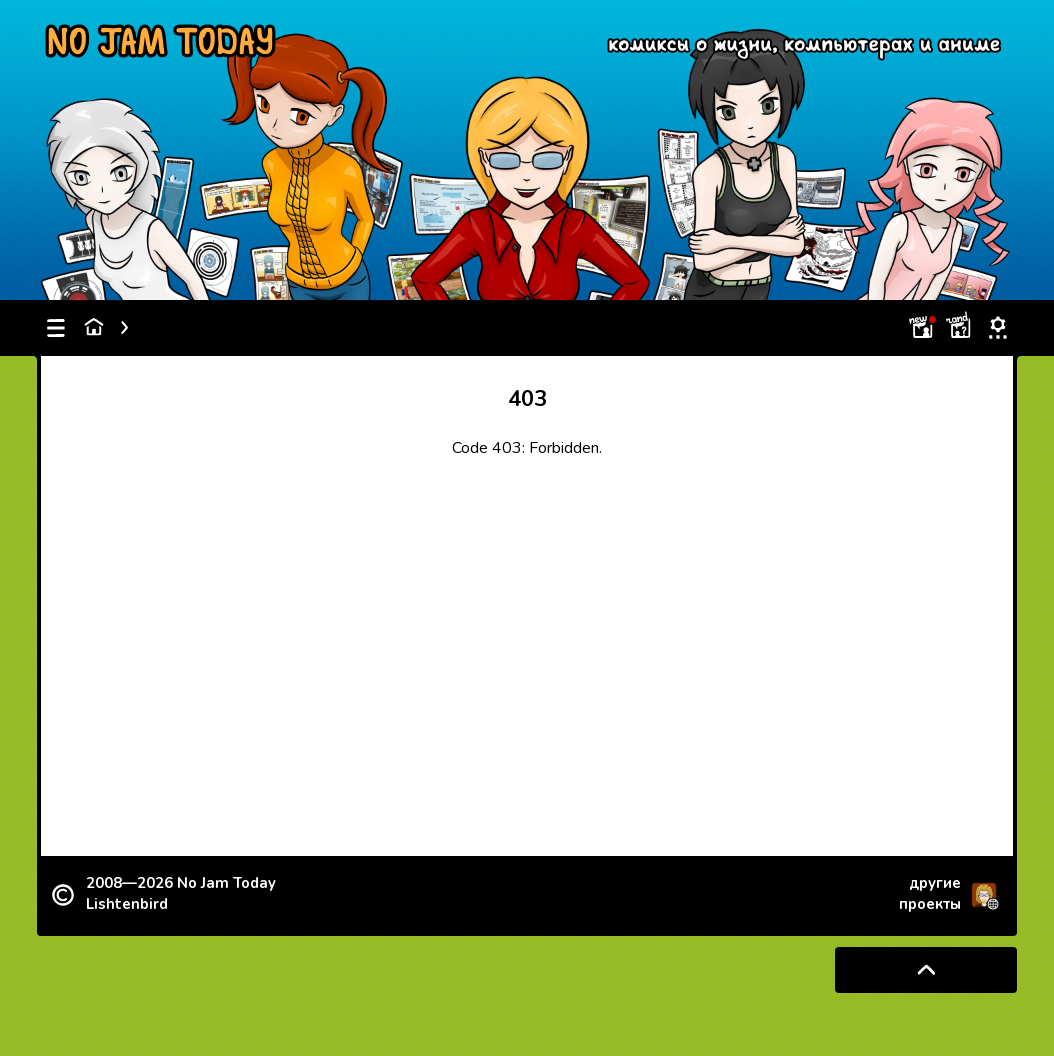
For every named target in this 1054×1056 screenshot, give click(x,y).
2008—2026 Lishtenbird (181, 893)
